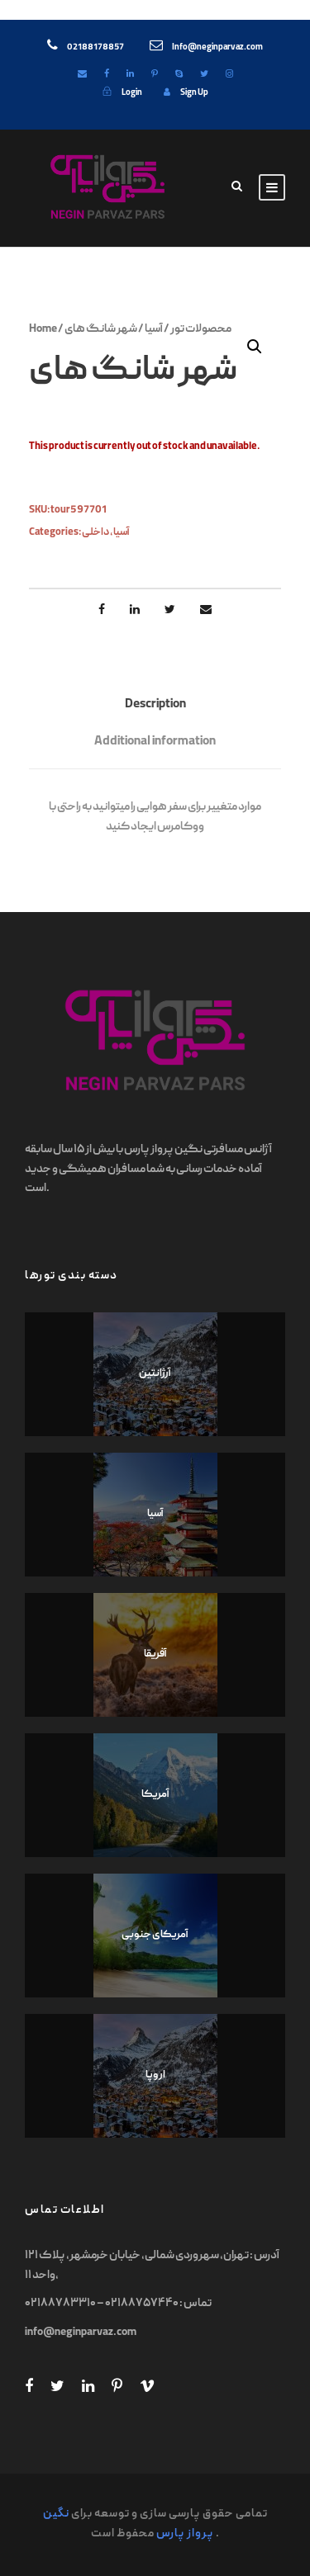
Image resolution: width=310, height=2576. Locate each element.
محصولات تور (200, 329)
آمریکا (155, 1795)
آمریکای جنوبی (155, 1935)
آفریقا (155, 1654)
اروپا (155, 2075)
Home (43, 329)
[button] (254, 347)
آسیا (154, 329)
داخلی (95, 533)
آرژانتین (155, 1374)
